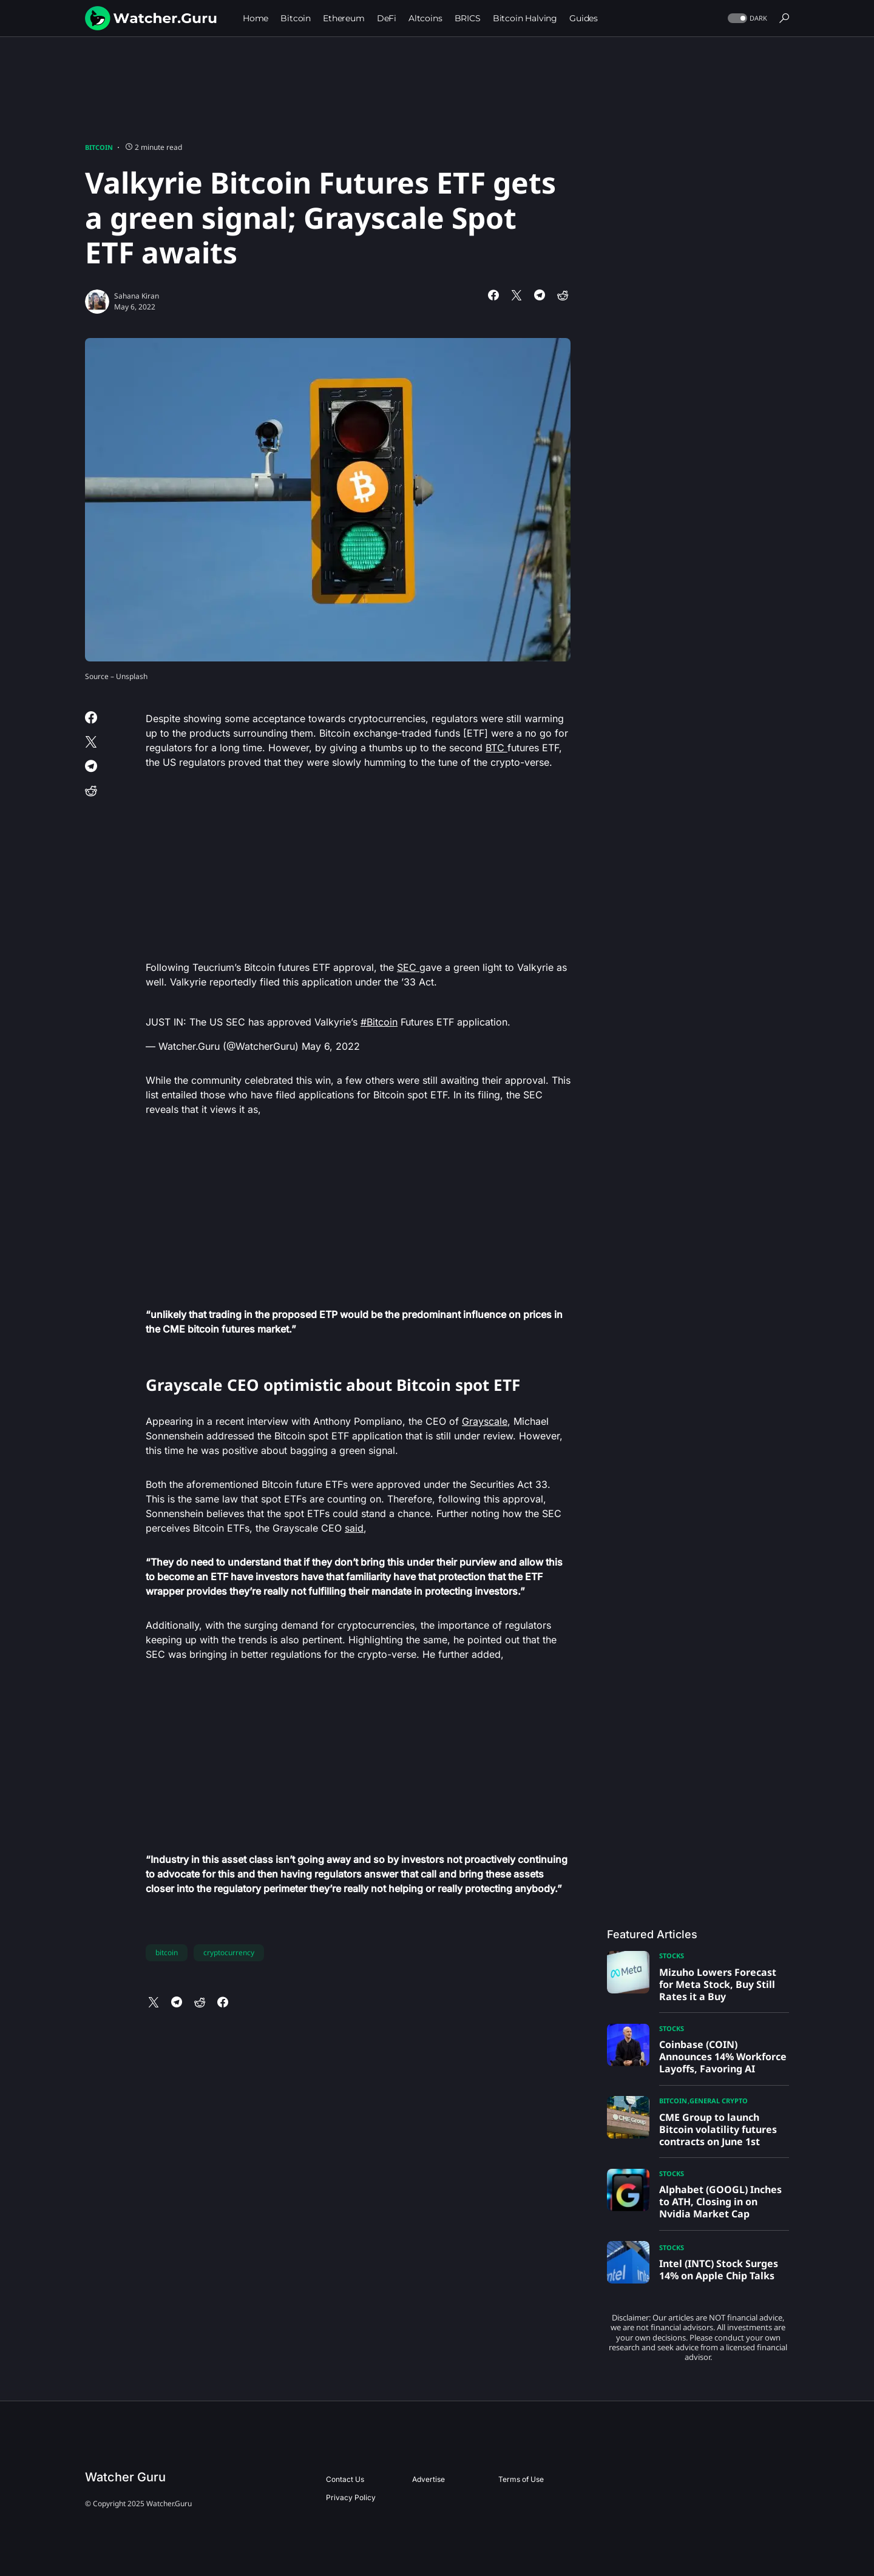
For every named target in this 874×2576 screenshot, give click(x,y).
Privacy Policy (351, 2497)
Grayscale (484, 1421)
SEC (408, 967)
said (354, 1528)
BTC (496, 748)
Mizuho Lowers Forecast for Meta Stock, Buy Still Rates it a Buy (717, 1984)
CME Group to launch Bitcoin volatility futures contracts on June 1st (718, 2129)
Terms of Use (521, 2479)
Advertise (428, 2479)
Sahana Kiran (136, 296)
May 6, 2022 (331, 1046)
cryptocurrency (228, 1952)
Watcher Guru (125, 2477)
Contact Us (345, 2479)
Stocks (671, 1955)
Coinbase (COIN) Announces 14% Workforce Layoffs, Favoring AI (723, 2056)
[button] (746, 18)
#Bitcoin (379, 1022)
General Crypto (718, 2100)
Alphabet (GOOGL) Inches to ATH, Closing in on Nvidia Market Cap (720, 2201)
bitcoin (166, 1952)
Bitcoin (99, 147)
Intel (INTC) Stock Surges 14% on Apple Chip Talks (718, 2269)
